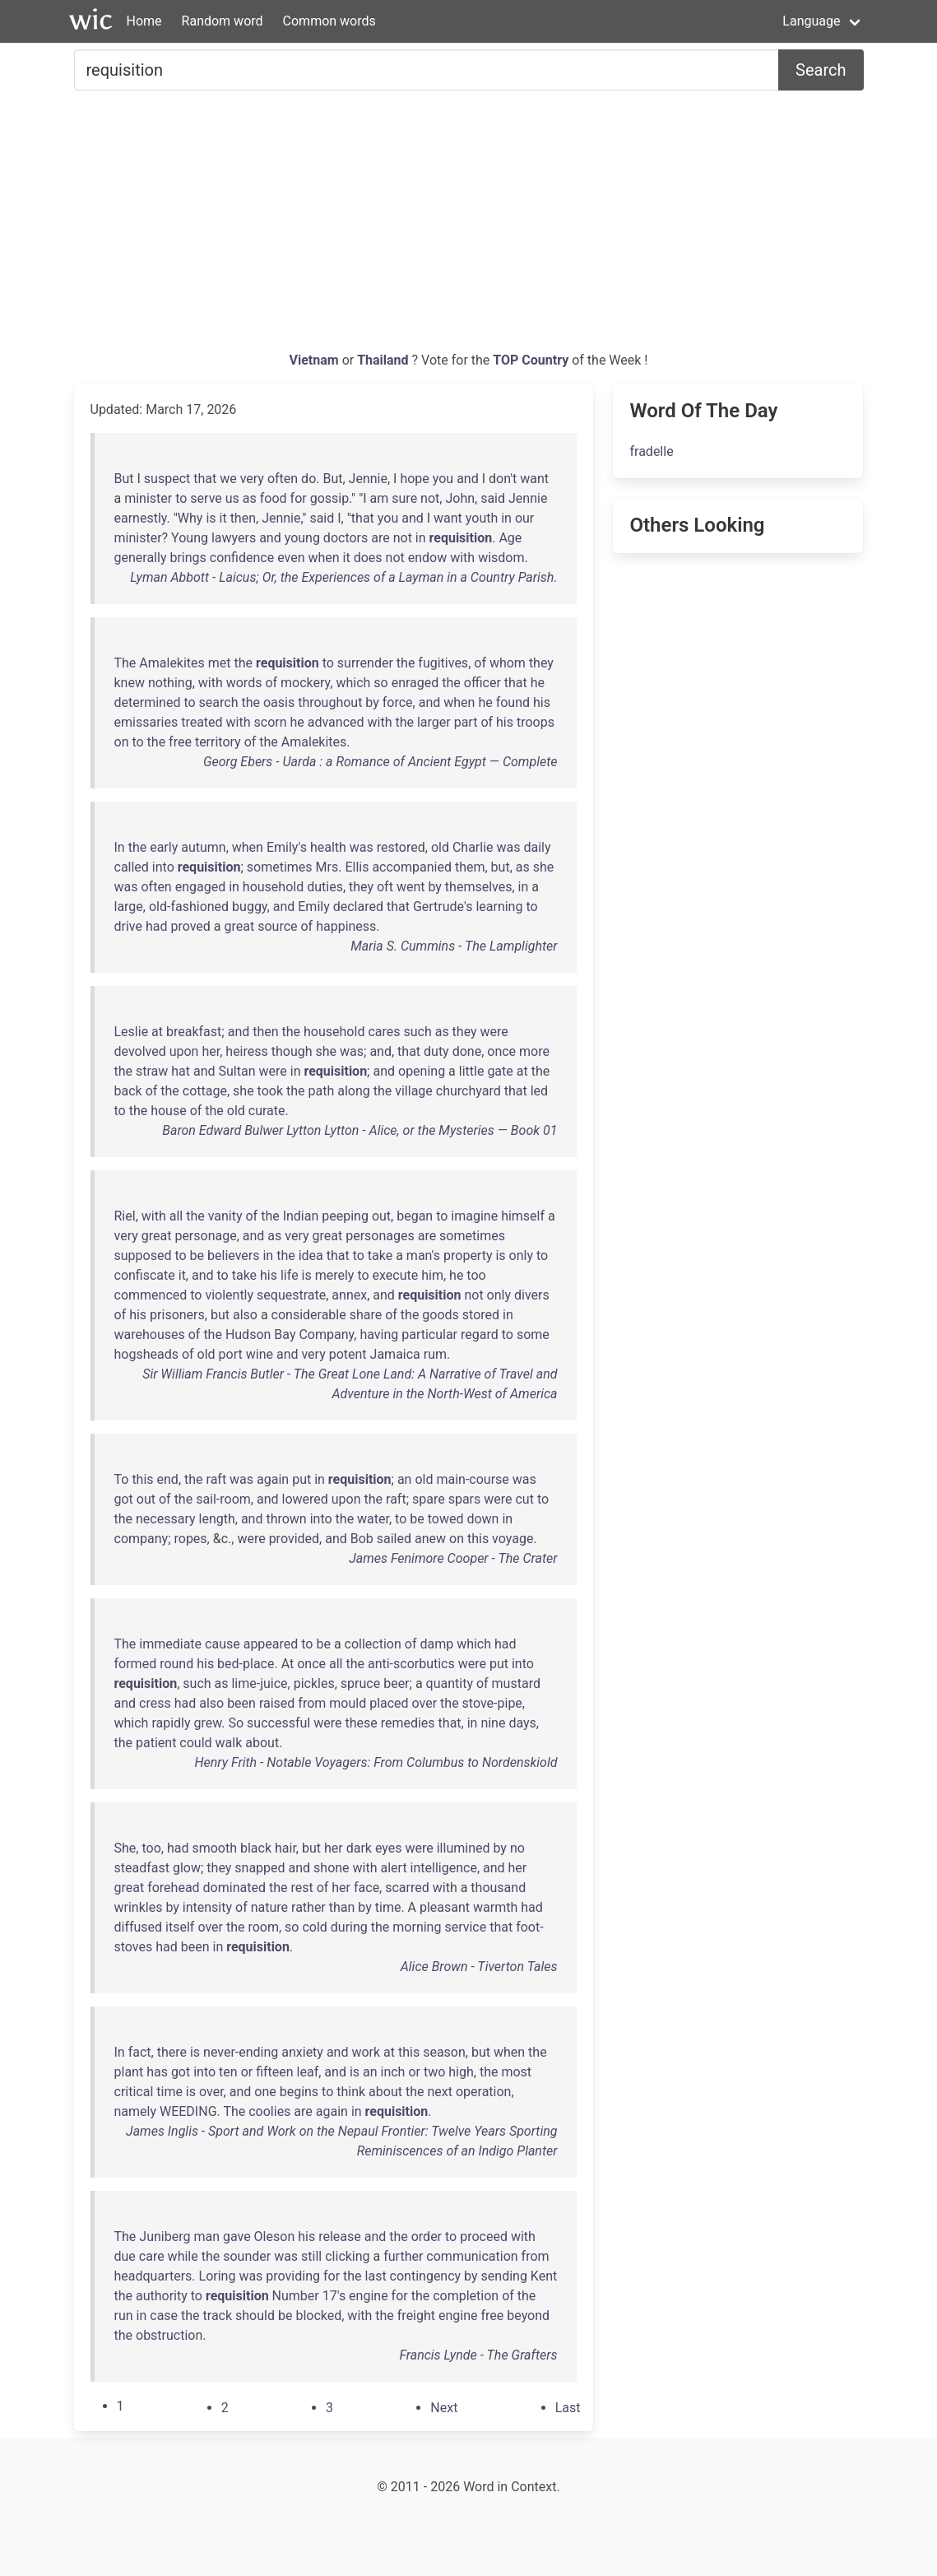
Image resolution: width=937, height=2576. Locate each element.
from (312, 1703)
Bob (361, 1538)
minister (148, 498)
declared (358, 906)
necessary (166, 1519)
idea (311, 1255)
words (244, 682)
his (541, 702)
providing (293, 2276)
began (415, 1216)
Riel (125, 1216)
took (270, 1091)
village (414, 1091)
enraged (415, 682)
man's (423, 1255)
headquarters (153, 2276)
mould (347, 1703)
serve (205, 498)
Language (811, 21)
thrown (286, 1519)
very (252, 478)
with (462, 557)
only (521, 1255)
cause (222, 1644)
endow (428, 557)
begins (299, 2091)
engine (368, 2296)
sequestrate (291, 1295)
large (128, 906)
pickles (314, 1683)
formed (135, 1664)
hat (180, 1071)
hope (414, 478)
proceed (484, 2236)
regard (480, 1334)
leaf (308, 2072)
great (240, 926)
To (121, 1479)
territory (218, 742)
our (524, 518)
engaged (200, 887)
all (176, 1216)
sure (404, 498)
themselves (479, 887)
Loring (217, 2276)
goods (440, 1315)
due (125, 2256)
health (328, 847)
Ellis (357, 867)
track (218, 2315)
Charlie (473, 847)
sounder (247, 2256)
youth (482, 518)
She (125, 1848)
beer (396, 1683)
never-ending (240, 2052)
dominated (234, 1887)
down (482, 1519)
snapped (259, 1868)
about (262, 1743)
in (506, 518)
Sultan (237, 1071)
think (350, 2091)
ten (228, 2072)
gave (237, 2236)
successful (278, 1723)
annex (349, 1295)
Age (510, 538)
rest (301, 1887)
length (217, 1519)
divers (532, 1295)
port (231, 1354)
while (183, 2256)
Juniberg (164, 2236)
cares (384, 1031)
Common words (329, 21)
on (121, 742)
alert (394, 1868)
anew (430, 1538)
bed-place (245, 1664)
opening (421, 1071)
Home (144, 21)
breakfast (193, 1031)
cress (155, 1703)
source (277, 926)
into (163, 867)
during (349, 1927)
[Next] (443, 2408)
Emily (313, 906)
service (465, 1927)
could (195, 1743)
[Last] (568, 2408)
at (157, 1031)
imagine (474, 1216)
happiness (346, 926)
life (290, 1275)
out (381, 1216)
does (368, 557)
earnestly (140, 518)
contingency (426, 2276)
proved (190, 926)
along (353, 1091)
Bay (284, 1334)
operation (484, 2091)
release (339, 2236)
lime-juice (259, 1683)
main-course (472, 1479)
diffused (138, 1927)
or (247, 2072)
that (204, 478)
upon (184, 1051)
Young (189, 538)
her (211, 1051)
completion (466, 2296)
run (123, 2315)
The (125, 663)
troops (535, 722)
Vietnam (316, 360)
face (366, 1887)
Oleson (274, 2236)
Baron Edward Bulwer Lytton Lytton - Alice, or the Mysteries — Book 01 (359, 1130)
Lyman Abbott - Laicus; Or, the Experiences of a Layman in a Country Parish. (343, 577)
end (168, 1479)
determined (147, 702)
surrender (365, 663)
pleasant (445, 1907)
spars (464, 1499)
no (517, 1848)
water (373, 1519)
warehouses (149, 1334)
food (273, 498)
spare (428, 1499)
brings (187, 557)
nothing (170, 682)
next (439, 2091)
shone (331, 1868)
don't (503, 478)
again (273, 1479)
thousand (498, 1887)
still (311, 2256)
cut (524, 1499)
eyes (388, 1848)
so (380, 682)
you (443, 478)
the (243, 663)
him (432, 1275)
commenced (151, 1295)
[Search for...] (427, 70)
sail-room (223, 1499)
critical (134, 2091)
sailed (394, 1538)
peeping (345, 1216)
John (460, 498)
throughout (330, 702)
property (467, 1255)
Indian (301, 1216)
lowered (305, 1499)
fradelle (651, 451)
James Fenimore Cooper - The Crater (453, 1558)
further (403, 2256)
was (361, 847)
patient (156, 1743)
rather (308, 1907)
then (243, 518)
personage (205, 1236)
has (157, 2072)
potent (348, 1354)
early (164, 847)
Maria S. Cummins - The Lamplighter (453, 946)
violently (229, 1295)
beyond (528, 2315)
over (425, 1703)
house (169, 1110)
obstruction (169, 2335)
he (538, 682)
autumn (203, 847)
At (288, 1664)
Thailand (384, 360)
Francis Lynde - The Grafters (478, 2355)
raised (277, 1703)
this (142, 1479)
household (273, 887)
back (128, 1091)
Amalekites (172, 663)
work (365, 2052)
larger (434, 722)
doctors (345, 538)
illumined (463, 1848)
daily (536, 847)
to (181, 498)
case (164, 2315)
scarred (407, 1887)
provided (294, 1538)
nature (269, 1907)
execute (396, 1275)
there (172, 2052)
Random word (222, 21)
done (466, 1051)
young (302, 538)
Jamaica (395, 1354)
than (342, 1907)
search (219, 702)
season (444, 2052)
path (321, 1091)
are (380, 538)
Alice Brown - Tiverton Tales (479, 1966)
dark (359, 1848)
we (228, 478)
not (429, 498)
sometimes (280, 867)
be (197, 1255)
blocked (318, 2315)
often (282, 478)
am (379, 498)
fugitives (443, 663)
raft (216, 1479)
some (533, 1334)
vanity (225, 1216)
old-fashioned (189, 906)
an (404, 1479)
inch (393, 2072)
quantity (449, 1683)
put (301, 1479)
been (241, 1703)
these (361, 1723)
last (376, 2276)
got (123, 1499)
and (468, 478)
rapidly (170, 1723)
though (292, 1051)
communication (471, 2256)
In (119, 847)
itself (179, 1927)
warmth (495, 1907)
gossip (330, 498)
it (223, 518)
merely (335, 1275)
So (236, 1723)
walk (229, 1743)
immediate (170, 1644)
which (353, 682)
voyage (512, 1538)
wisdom (501, 557)
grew (208, 1723)
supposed (143, 1255)
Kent (544, 2276)
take (380, 1255)
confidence (242, 557)
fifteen (274, 2072)
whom (507, 663)
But (124, 478)
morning (416, 1927)
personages (380, 1236)
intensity (207, 1907)
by (371, 702)
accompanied (412, 867)
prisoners (177, 1315)
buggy (249, 906)
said (492, 498)
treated (201, 722)
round (176, 1664)
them (470, 867)
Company (326, 1334)
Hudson (248, 1334)
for (298, 498)
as (250, 498)
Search (821, 70)
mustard (516, 1683)
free (180, 742)
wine (259, 1354)
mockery (305, 682)
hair (285, 1848)
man (206, 2236)
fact (139, 2052)
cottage (205, 1091)
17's (334, 2296)
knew (129, 682)
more (534, 1051)
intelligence (444, 1868)
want (534, 478)
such (417, 1031)
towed (446, 1519)
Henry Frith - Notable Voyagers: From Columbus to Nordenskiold (375, 1762)
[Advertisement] (469, 227)
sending (504, 2276)
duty (436, 1051)
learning (498, 906)
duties (325, 887)
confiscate (144, 1275)
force (398, 702)
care (152, 2256)
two (434, 2072)
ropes (190, 1538)
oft (385, 887)
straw (152, 1071)
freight (416, 2315)
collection (373, 1644)
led (539, 1091)
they (541, 663)
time (388, 1907)
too (475, 1275)
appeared (271, 1644)
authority (162, 2296)
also (245, 1315)
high (461, 2072)
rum (435, 1354)
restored (401, 847)
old (440, 847)
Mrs (327, 867)
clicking (347, 2256)
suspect (167, 478)
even (290, 557)
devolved (140, 1051)
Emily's (287, 847)
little (472, 1071)
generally (140, 557)
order (426, 2236)
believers (233, 1255)
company (141, 1538)
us (232, 498)
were (494, 1031)
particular (429, 1334)
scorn (270, 722)
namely (135, 2111)
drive (128, 926)
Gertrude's (443, 906)
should (255, 2315)
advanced (336, 722)
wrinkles (138, 1907)
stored (480, 1315)
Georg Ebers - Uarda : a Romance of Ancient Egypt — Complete (380, 762)
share (366, 1315)
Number (295, 2296)
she (543, 867)
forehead (173, 1887)
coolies (269, 2111)
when (323, 557)
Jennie (368, 478)
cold (314, 1927)
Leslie (131, 1031)
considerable (308, 1315)
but (500, 867)
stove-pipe (492, 1703)
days (522, 1723)
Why (190, 518)
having (378, 1334)
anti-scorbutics (411, 1664)
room (263, 1927)
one (265, 2091)
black (255, 1848)
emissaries (146, 722)
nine (492, 1723)
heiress (246, 1051)
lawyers (233, 538)
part (466, 722)
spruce (360, 1683)
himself (523, 1216)
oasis (279, 702)
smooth (214, 1848)
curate (266, 1110)
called (131, 867)
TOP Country (530, 360)
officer (482, 682)
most (516, 2072)
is (211, 518)
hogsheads (146, 1354)
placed (388, 1703)
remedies (408, 1723)
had (157, 926)
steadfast (141, 1868)
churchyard (468, 1091)
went (411, 887)
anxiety (302, 2052)
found (513, 702)
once (501, 1051)
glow (187, 1868)
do (308, 478)
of (480, 663)
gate (500, 1071)
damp (436, 1644)
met (219, 663)
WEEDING (188, 2111)
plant (129, 2072)
